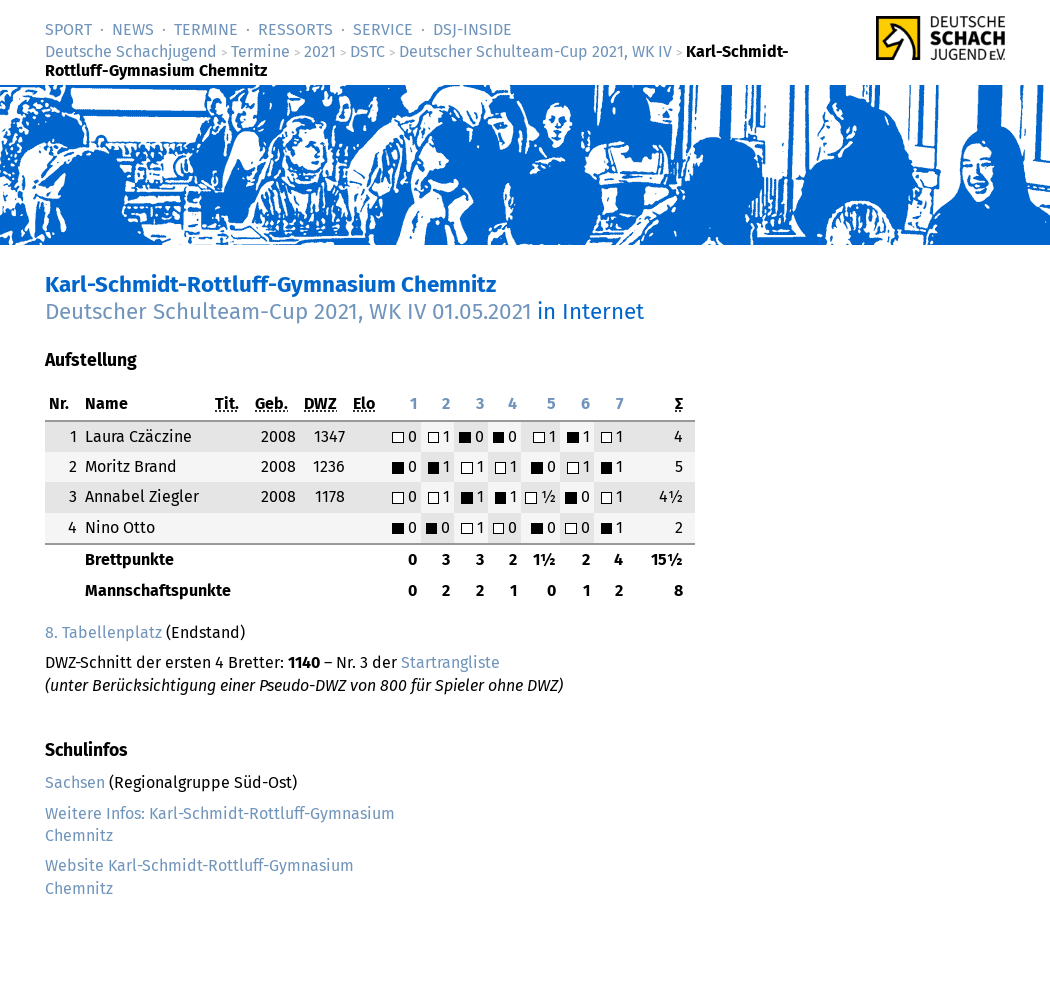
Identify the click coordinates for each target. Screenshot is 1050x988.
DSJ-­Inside (472, 29)
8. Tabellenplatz (103, 632)
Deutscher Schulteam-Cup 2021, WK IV (535, 51)
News (133, 29)
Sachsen (75, 782)
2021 (320, 51)
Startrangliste (450, 662)
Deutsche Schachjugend (131, 51)
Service (383, 29)
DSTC (367, 51)
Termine (206, 29)
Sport (68, 29)
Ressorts (295, 29)
